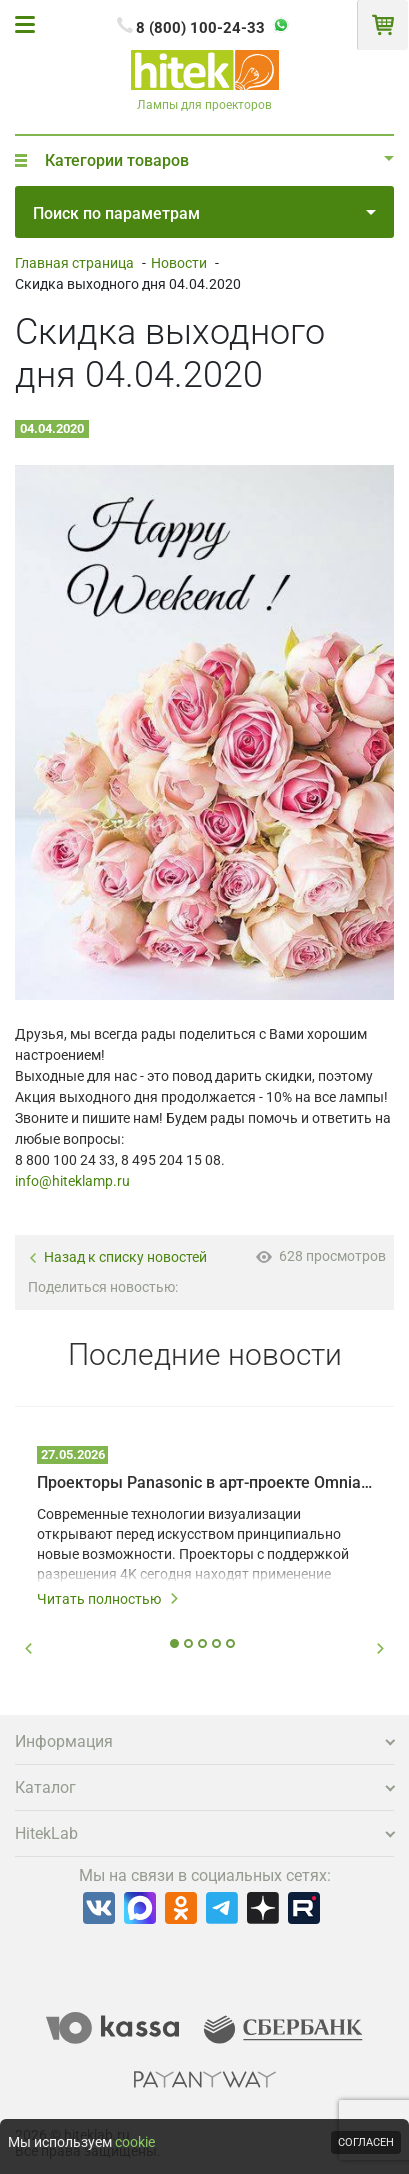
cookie (135, 2142)
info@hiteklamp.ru (72, 1181)
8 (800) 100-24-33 (200, 28)
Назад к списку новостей (117, 1257)
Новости (179, 263)
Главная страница (74, 263)
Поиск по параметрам (204, 213)
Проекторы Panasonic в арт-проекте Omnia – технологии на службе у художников (204, 1482)
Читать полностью (108, 1599)
